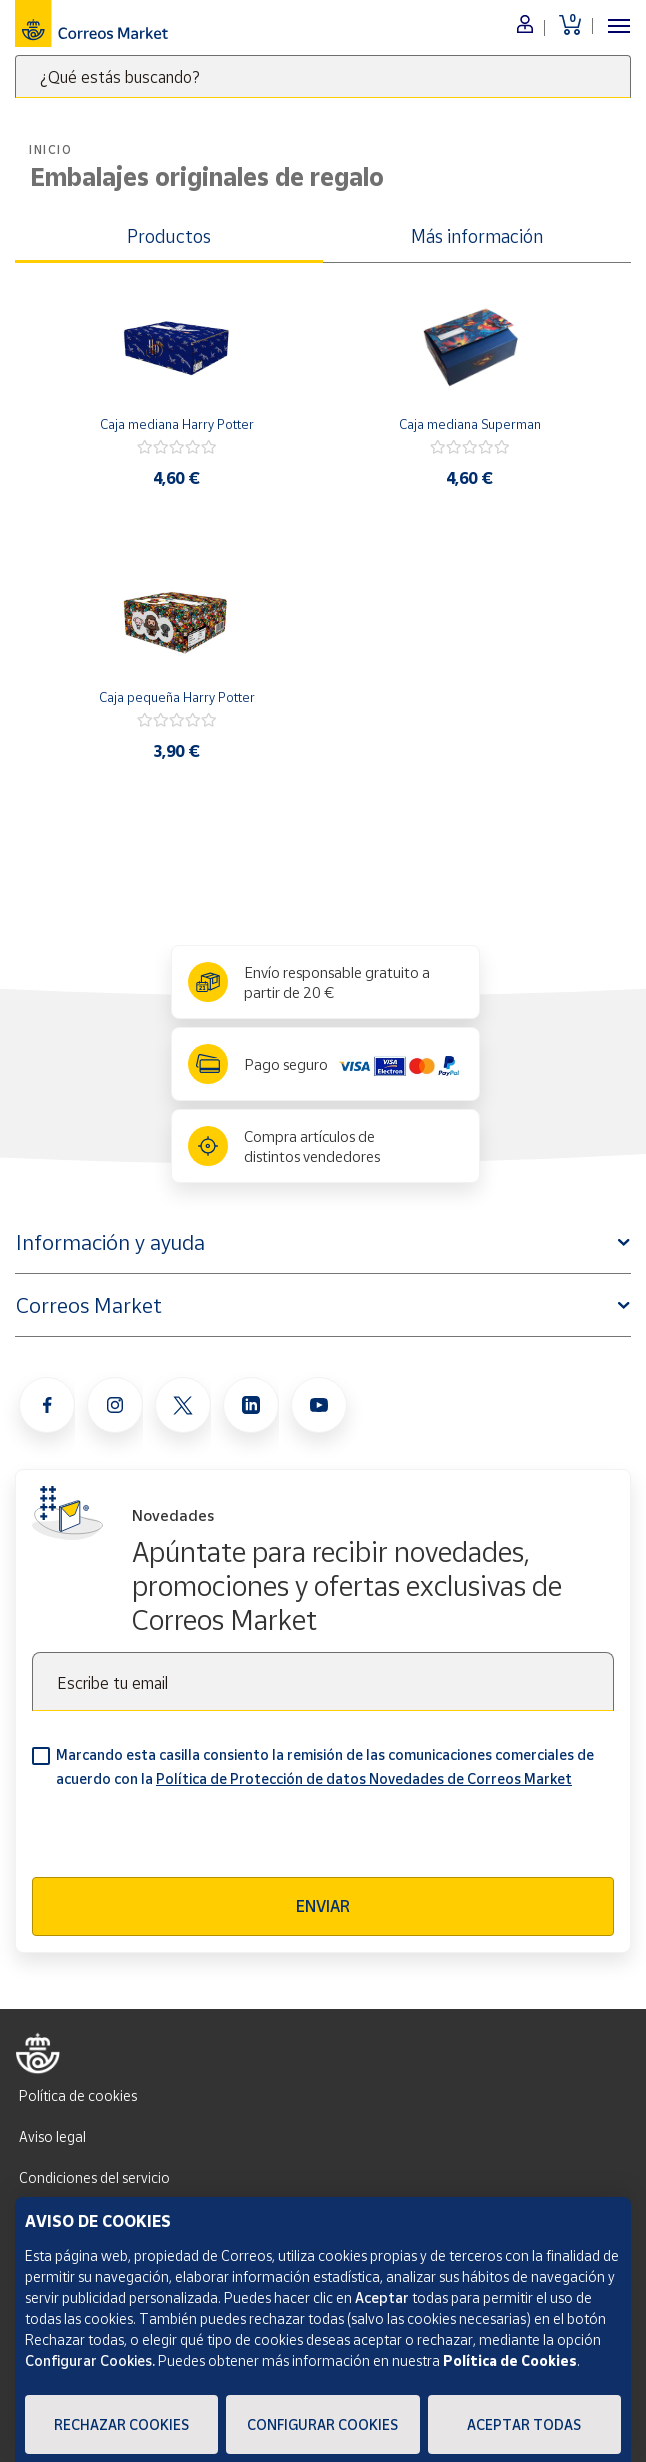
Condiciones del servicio (94, 2177)
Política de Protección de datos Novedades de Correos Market (364, 1778)
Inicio (51, 149)
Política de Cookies (510, 2360)
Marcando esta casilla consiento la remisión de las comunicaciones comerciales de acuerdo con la (325, 1766)
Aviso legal (52, 2136)
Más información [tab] (477, 236)
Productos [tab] (169, 236)
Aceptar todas (524, 2424)
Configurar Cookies (322, 2424)
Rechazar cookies (121, 2424)
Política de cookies (78, 2095)
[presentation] (184, 1838)
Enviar (323, 1906)
